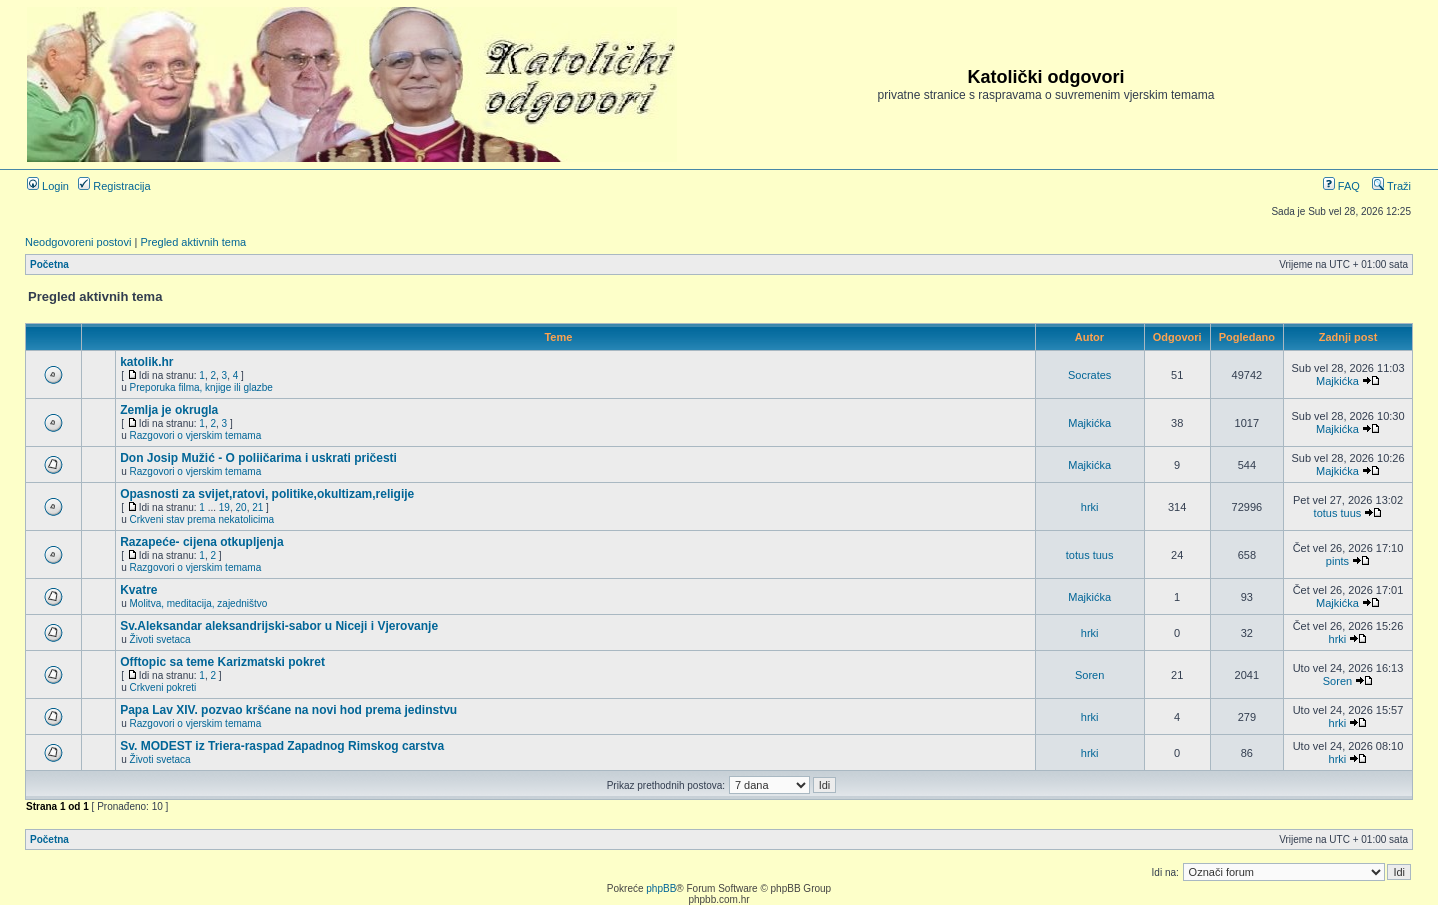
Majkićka (1337, 381)
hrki (1090, 507)
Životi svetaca (160, 639)
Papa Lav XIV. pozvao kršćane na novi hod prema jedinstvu (288, 710)
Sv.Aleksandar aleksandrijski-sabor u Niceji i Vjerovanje (279, 626)
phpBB (661, 888)
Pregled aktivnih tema (193, 242)
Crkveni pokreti (163, 687)
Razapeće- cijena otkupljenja (201, 542)
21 (257, 507)
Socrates (1089, 375)
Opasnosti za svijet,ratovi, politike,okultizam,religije (267, 494)
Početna (49, 264)
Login (48, 186)
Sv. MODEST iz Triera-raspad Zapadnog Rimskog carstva (282, 746)
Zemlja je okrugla (169, 410)
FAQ (1341, 186)
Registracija (114, 186)
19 (224, 507)
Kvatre (138, 590)
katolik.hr (146, 362)
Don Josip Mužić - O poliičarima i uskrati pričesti (258, 458)
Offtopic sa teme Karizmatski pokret (222, 662)
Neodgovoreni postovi (78, 242)
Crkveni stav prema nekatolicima (202, 519)
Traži (1391, 186)
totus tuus (1338, 513)
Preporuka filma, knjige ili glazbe (201, 387)
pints (1337, 561)
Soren (1089, 675)
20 (241, 507)
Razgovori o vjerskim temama (196, 435)
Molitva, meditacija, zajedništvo (199, 603)
